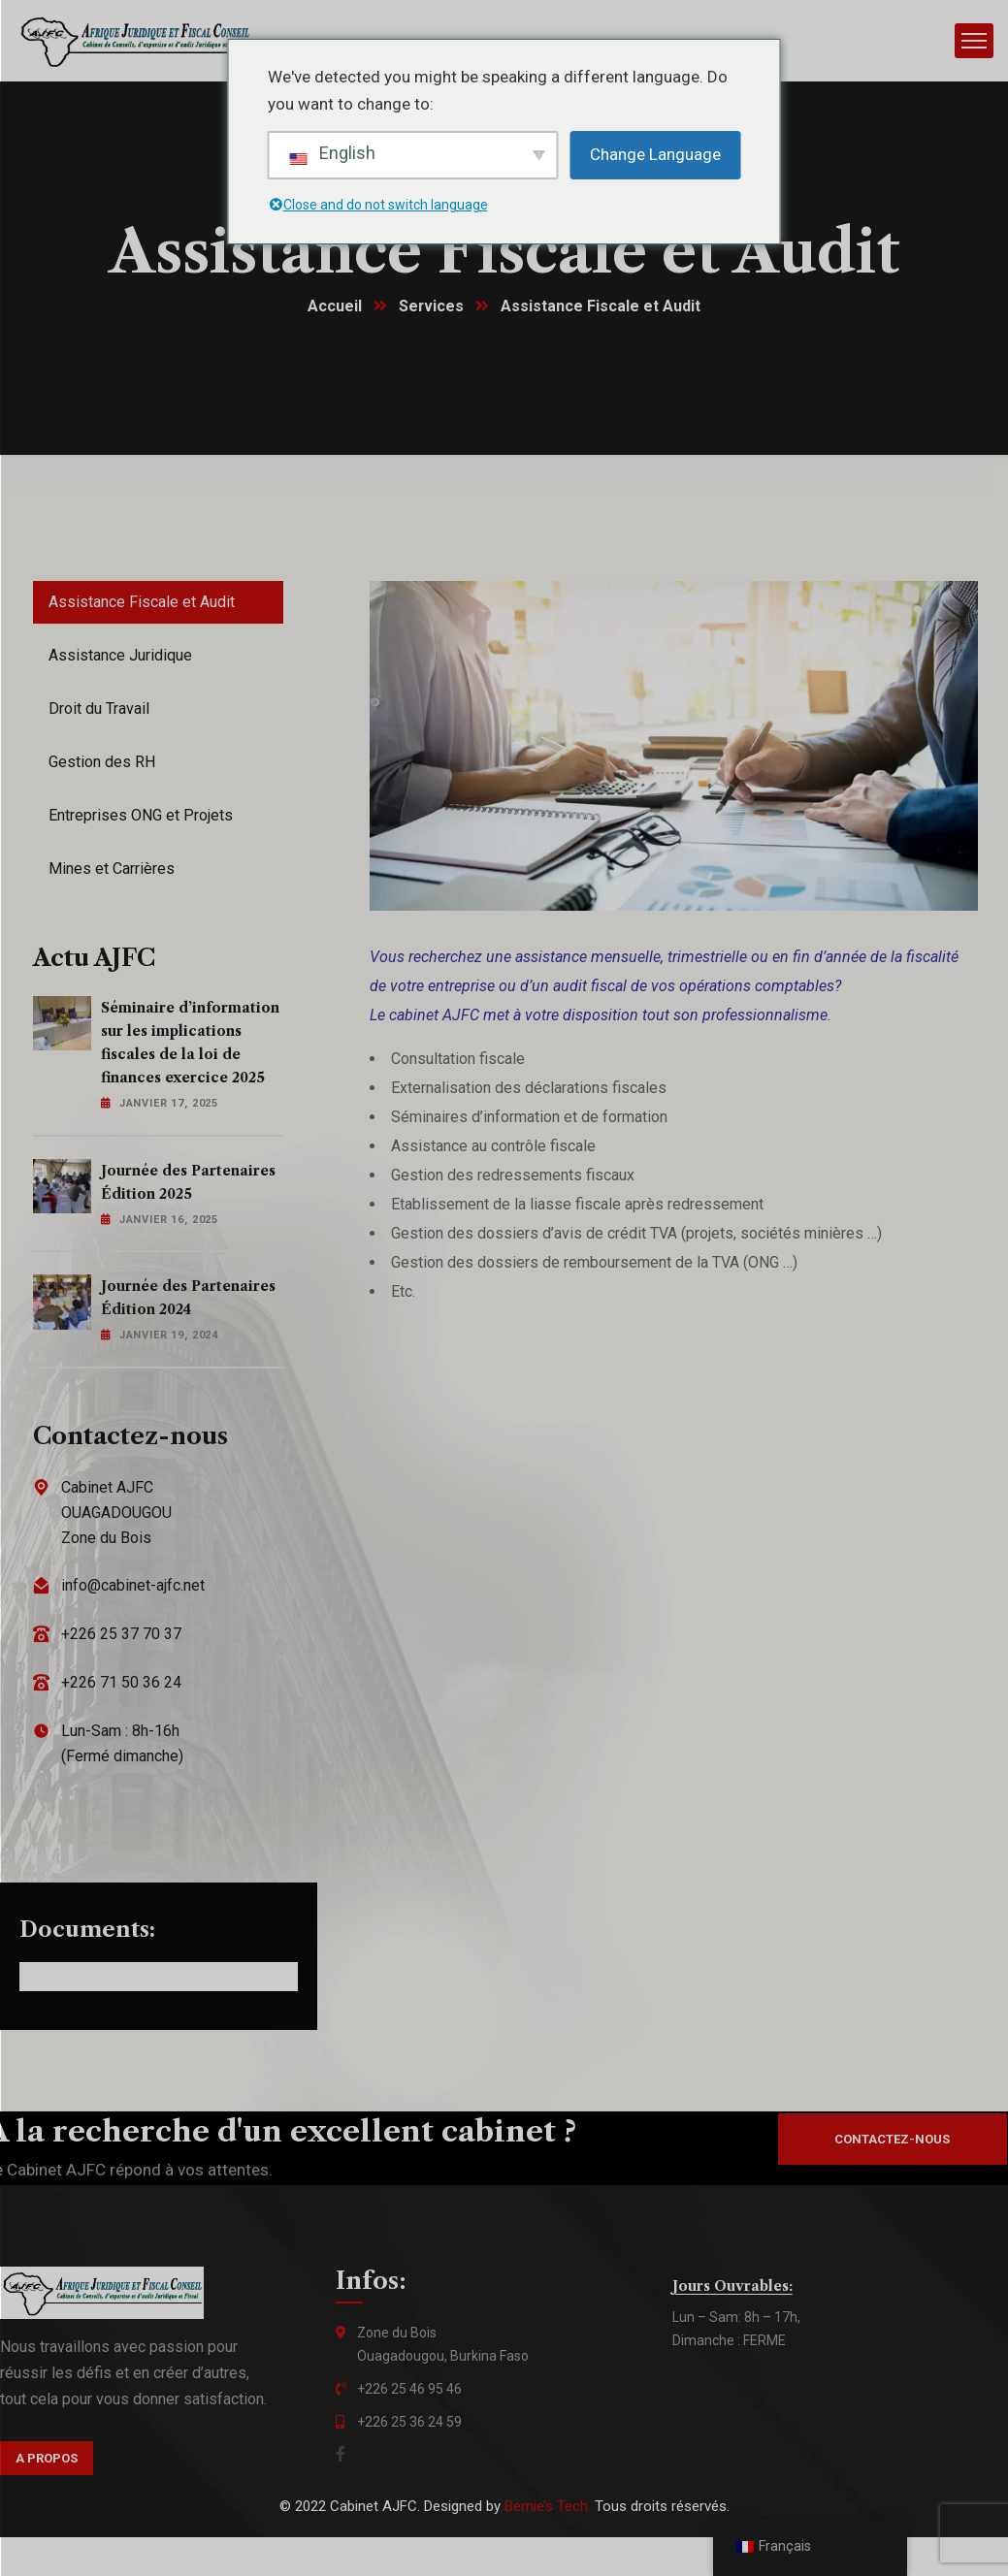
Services (432, 307)
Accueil (335, 307)
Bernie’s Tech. (547, 2507)
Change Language (655, 154)
